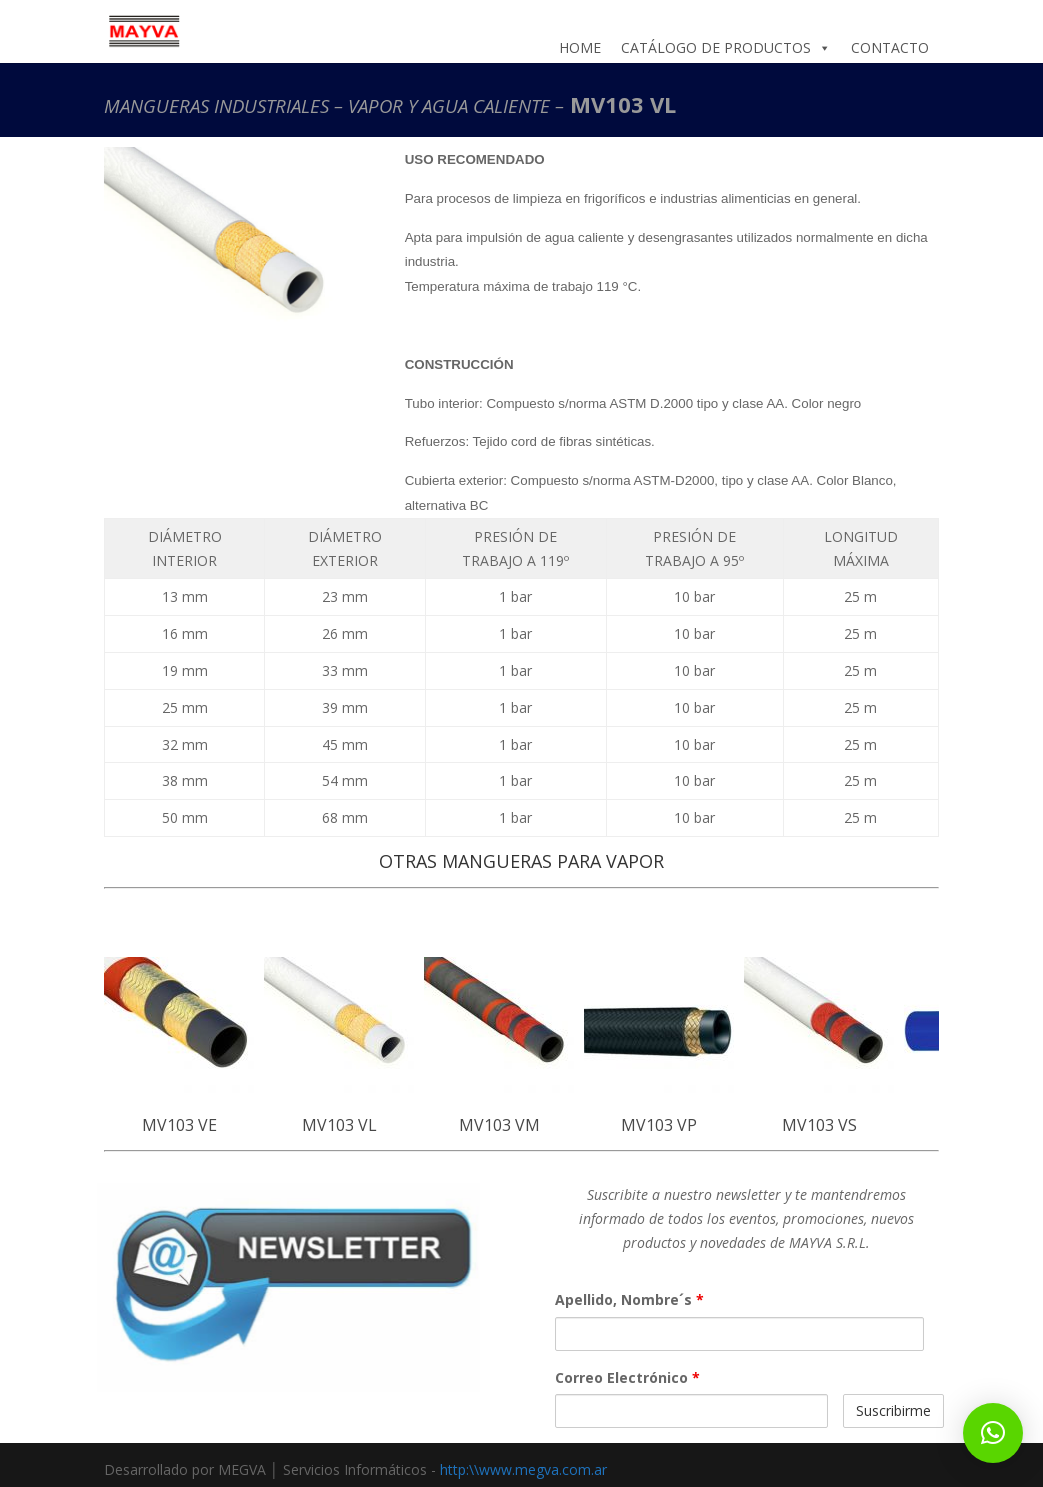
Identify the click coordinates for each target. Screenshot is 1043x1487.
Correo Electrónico (627, 1377)
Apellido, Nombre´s (629, 1299)
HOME (580, 47)
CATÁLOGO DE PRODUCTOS (726, 48)
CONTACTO (890, 47)
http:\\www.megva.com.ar (523, 1469)
